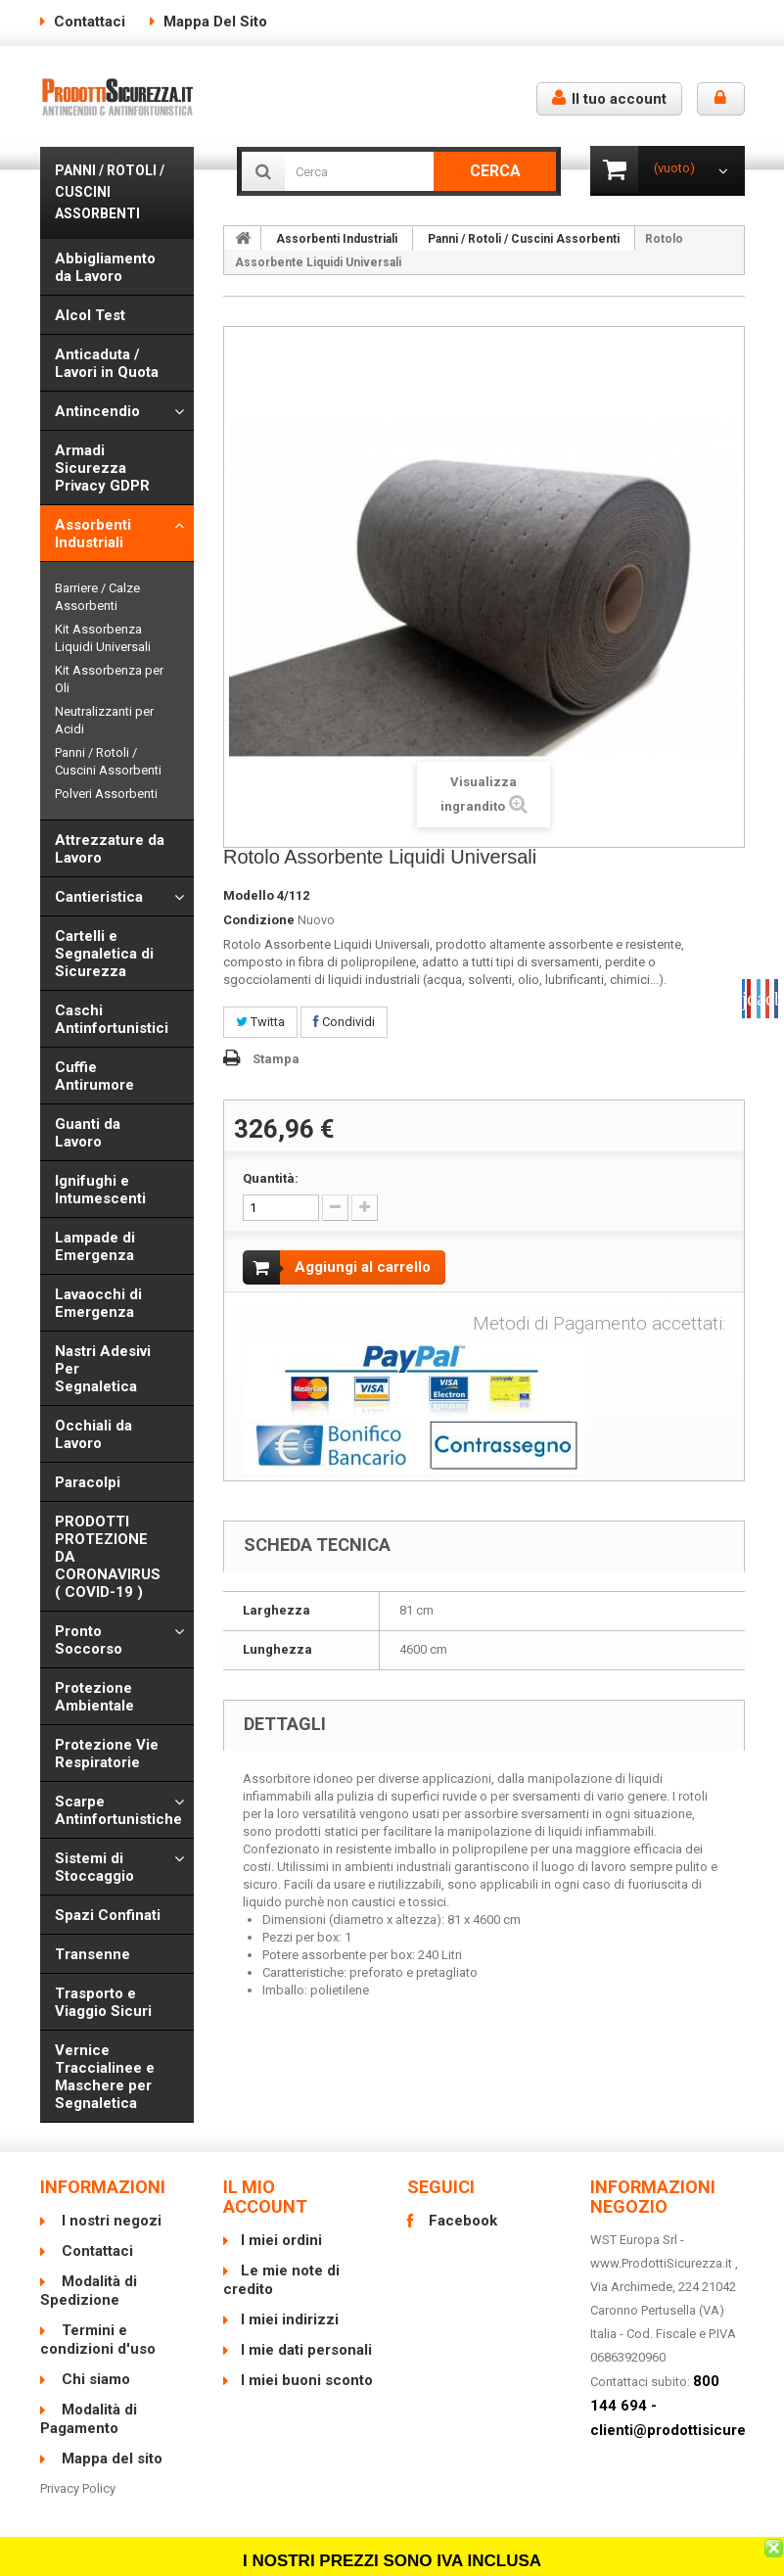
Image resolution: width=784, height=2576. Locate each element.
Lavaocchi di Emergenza (98, 1303)
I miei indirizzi (290, 2319)
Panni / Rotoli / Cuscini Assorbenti (108, 761)
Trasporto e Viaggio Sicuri (103, 2002)
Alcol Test (90, 315)
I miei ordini (281, 2240)
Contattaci (89, 21)
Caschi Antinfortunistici (111, 1019)
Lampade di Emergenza (95, 1246)
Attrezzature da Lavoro (109, 848)
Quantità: (271, 1178)
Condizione (259, 920)
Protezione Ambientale (94, 1696)
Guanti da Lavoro (87, 1132)
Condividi (344, 1021)
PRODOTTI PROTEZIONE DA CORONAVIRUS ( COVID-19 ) (108, 1557)
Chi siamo (94, 2379)
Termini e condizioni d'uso (98, 2339)
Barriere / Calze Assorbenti (97, 597)
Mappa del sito (215, 21)
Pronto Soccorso (88, 1640)
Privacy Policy (77, 2488)
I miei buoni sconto (307, 2380)
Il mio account (265, 2197)
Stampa (276, 1059)
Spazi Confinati (108, 1915)
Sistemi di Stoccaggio (94, 1867)
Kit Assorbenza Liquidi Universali (103, 638)
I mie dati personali (306, 2350)
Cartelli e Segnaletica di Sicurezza (104, 953)
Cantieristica (99, 897)
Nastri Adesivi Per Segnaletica (103, 1368)
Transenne (92, 1954)
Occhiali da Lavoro (93, 1434)
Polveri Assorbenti (106, 793)
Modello (248, 895)
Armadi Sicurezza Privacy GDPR (102, 468)
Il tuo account (609, 98)
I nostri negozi (109, 2220)
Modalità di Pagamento (88, 2419)
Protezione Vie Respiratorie (107, 1753)
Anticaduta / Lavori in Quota (107, 363)
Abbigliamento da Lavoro (105, 267)
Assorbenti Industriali (93, 533)
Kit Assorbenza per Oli (109, 679)
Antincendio (97, 411)
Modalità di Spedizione (88, 2290)
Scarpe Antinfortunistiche (118, 1810)
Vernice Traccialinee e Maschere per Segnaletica (105, 2076)
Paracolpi (87, 1482)
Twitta (260, 1021)
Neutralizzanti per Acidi (104, 720)
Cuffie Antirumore (94, 1076)
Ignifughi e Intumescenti (100, 1189)
